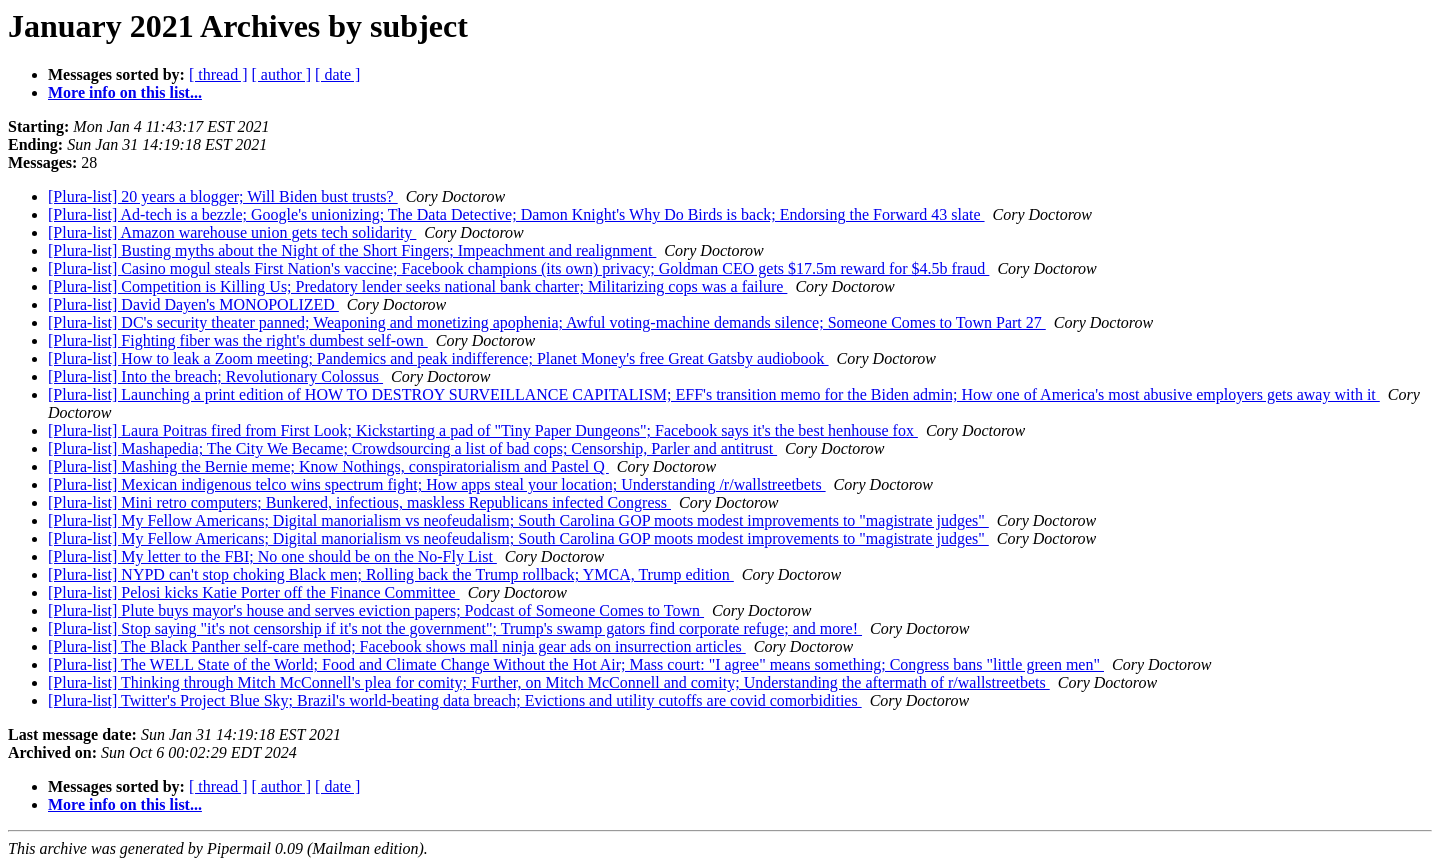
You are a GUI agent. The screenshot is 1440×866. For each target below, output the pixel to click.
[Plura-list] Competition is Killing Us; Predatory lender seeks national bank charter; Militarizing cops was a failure (417, 286)
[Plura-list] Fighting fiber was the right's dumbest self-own (238, 340)
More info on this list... (125, 92)
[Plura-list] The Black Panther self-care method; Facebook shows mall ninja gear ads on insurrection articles (397, 646)
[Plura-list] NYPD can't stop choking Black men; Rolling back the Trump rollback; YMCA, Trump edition (391, 574)
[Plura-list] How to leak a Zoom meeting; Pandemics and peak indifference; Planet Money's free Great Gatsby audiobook (438, 358)
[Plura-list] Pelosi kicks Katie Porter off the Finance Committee (254, 592)
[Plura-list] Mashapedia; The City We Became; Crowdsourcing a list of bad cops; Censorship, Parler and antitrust (412, 448)
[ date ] (337, 74)
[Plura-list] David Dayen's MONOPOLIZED (193, 304)
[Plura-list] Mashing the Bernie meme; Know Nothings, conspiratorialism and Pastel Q (328, 466)
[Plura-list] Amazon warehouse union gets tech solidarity (232, 232)
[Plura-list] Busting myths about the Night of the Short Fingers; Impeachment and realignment (352, 250)
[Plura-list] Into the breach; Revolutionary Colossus (215, 376)
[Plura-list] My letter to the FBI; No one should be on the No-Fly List (272, 556)
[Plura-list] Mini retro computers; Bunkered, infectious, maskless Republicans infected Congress (359, 502)
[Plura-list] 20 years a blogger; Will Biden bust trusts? (223, 196)
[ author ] (282, 74)
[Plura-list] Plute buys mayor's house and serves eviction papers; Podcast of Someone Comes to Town (376, 610)
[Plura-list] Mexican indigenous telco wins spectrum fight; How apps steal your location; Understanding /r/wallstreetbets (437, 484)
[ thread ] (218, 74)
